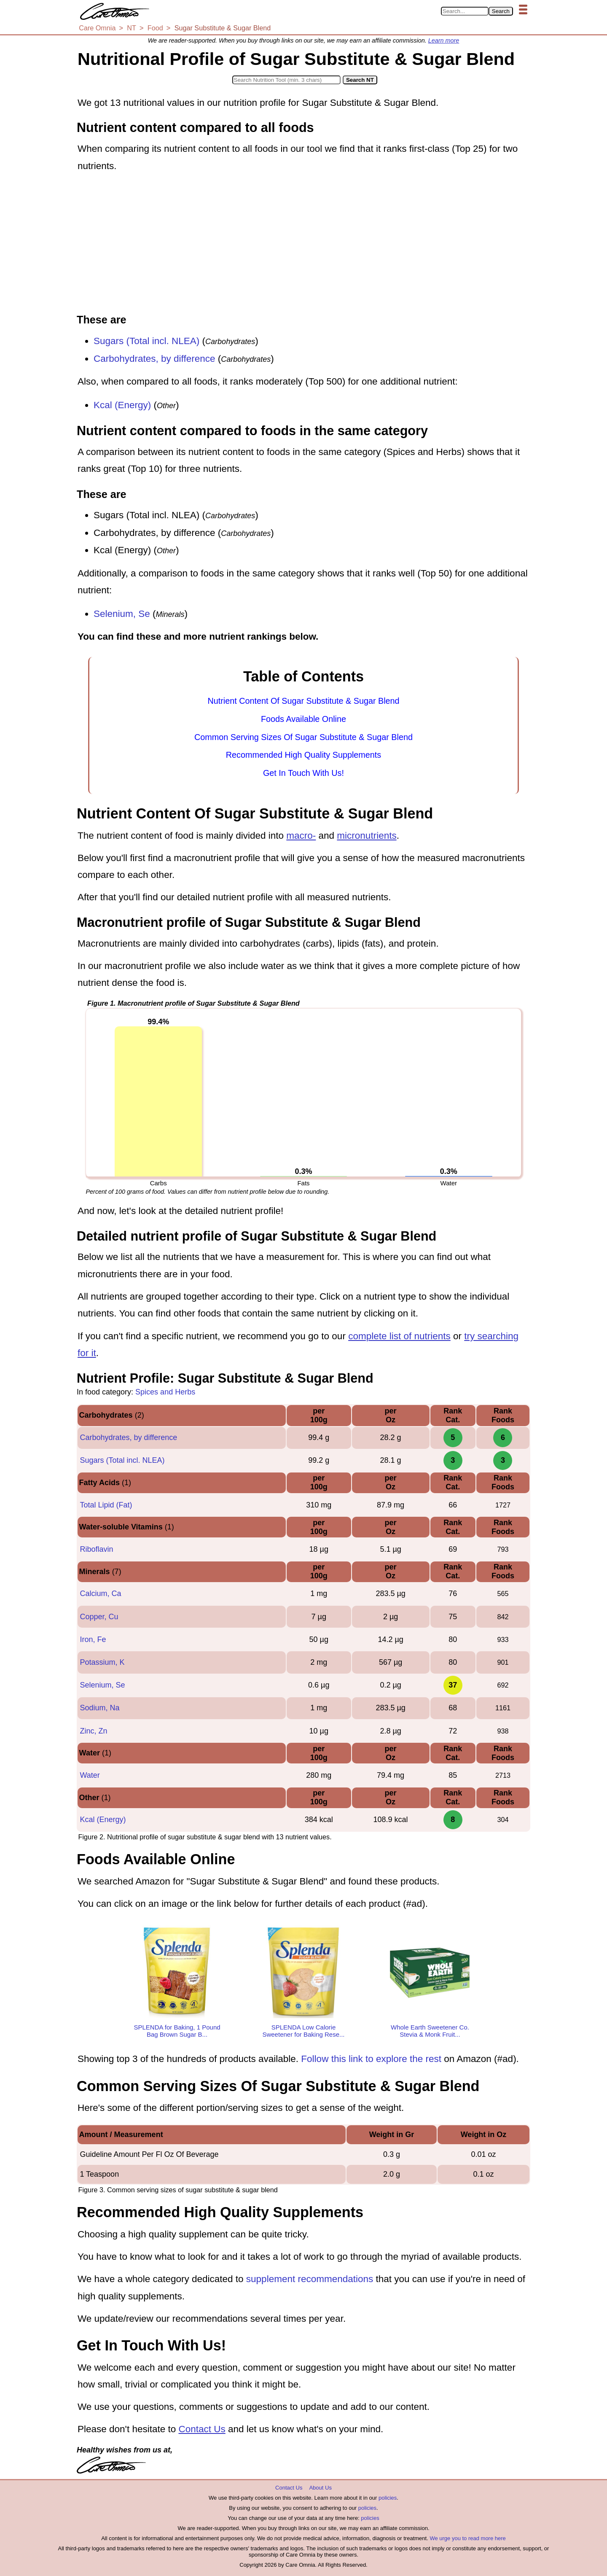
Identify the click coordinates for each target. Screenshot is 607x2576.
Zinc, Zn (93, 1731)
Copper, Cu (99, 1616)
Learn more (443, 40)
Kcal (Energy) (122, 405)
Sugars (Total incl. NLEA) (146, 341)
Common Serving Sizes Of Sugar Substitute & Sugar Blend (303, 737)
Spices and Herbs (165, 1392)
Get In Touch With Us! (303, 773)
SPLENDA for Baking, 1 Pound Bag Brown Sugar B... (177, 2031)
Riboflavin (96, 1549)
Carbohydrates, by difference (154, 358)
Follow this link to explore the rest (371, 2059)
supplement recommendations (309, 2279)
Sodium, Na (99, 1708)
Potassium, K (102, 1662)
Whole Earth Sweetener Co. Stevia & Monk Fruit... (430, 2031)
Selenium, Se (122, 613)
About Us (320, 2487)
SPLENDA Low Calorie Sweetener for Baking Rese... (303, 2031)
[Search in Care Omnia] (465, 11)
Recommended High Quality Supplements (303, 754)
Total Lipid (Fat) (106, 1505)
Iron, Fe (93, 1639)
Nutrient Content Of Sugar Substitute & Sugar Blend (303, 700)
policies (388, 2498)
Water (89, 1775)
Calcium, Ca (100, 1593)
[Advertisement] (303, 244)
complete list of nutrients (399, 1336)
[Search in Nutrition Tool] (286, 79)
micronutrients (366, 835)
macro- (301, 835)
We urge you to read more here (467, 2538)
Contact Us (201, 2429)
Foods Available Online (303, 719)
